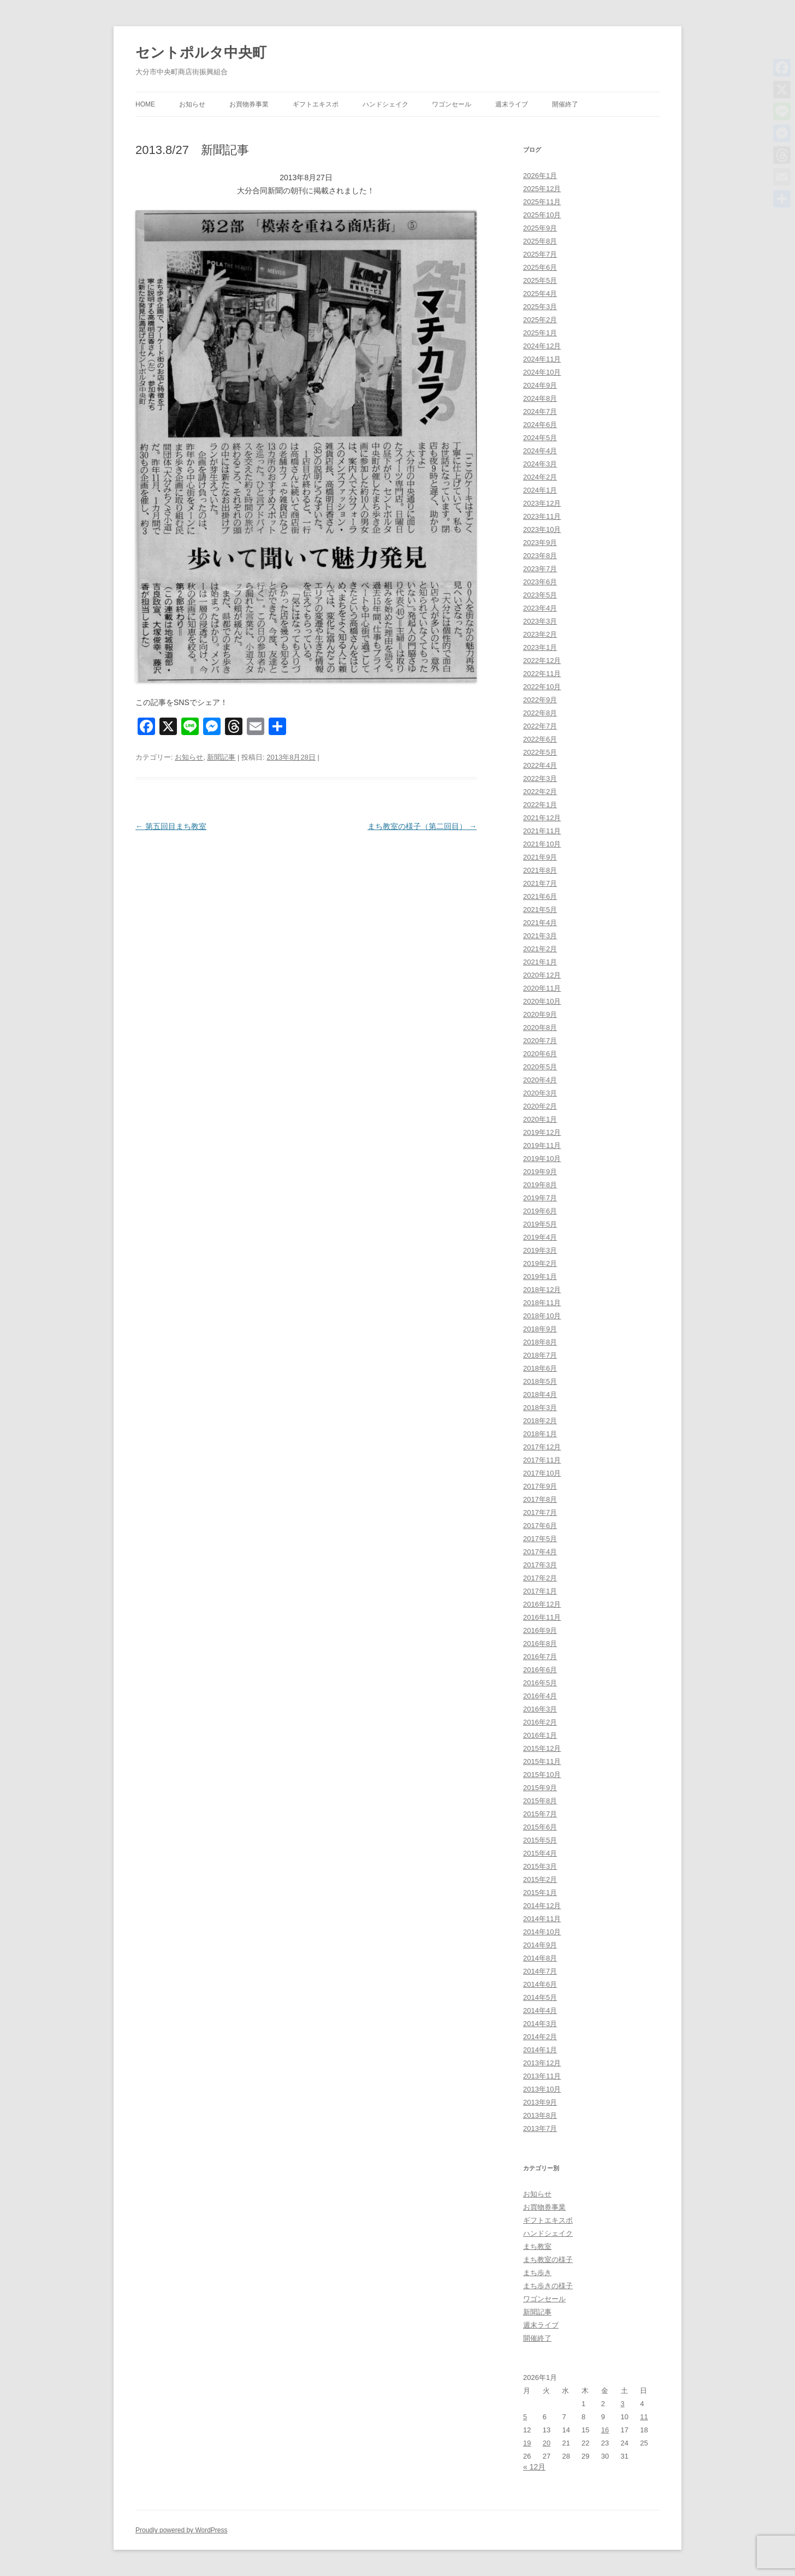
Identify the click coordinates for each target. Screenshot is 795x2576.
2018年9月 (540, 1329)
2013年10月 (542, 2089)
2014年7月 (540, 1971)
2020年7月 (540, 1041)
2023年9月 (540, 542)
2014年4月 (540, 2010)
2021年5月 (540, 909)
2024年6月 (540, 425)
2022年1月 (540, 805)
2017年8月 (540, 1499)
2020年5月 (540, 1067)
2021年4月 (540, 923)
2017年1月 (540, 1591)
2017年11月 (542, 1460)
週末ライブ (511, 104)
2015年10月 (542, 1774)
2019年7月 (540, 1198)
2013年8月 (540, 2115)
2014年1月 (540, 2050)
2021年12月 (542, 818)
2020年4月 (540, 1080)
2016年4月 (540, 1696)
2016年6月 (540, 1670)
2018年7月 (540, 1355)
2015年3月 (540, 1866)
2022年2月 (540, 791)
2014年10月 (542, 1932)
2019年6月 (540, 1211)
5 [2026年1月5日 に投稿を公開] (525, 2417)
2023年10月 (542, 529)
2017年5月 (540, 1539)
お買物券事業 (249, 104)
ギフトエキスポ (316, 104)
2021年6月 (540, 896)
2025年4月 (540, 293)
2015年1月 (540, 1892)
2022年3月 (540, 778)
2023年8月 (540, 556)
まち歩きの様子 (548, 2286)
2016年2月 (540, 1722)
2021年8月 (540, 870)
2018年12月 (542, 1290)
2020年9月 (540, 1014)
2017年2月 (540, 1578)
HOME (145, 104)
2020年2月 (540, 1106)
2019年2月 (540, 1263)
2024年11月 (542, 359)
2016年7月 (540, 1657)
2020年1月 (540, 1119)
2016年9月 (540, 1630)
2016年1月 (540, 1735)
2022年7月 (540, 726)
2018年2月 (540, 1421)
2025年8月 (540, 241)
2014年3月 (540, 2024)
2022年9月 (540, 700)
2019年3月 (540, 1250)
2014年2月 (540, 2037)
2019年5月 (540, 1224)
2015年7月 (540, 1814)
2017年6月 (540, 1525)
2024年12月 (542, 346)
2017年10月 (542, 1473)
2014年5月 (540, 1997)
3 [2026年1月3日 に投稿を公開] (623, 2404)
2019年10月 (542, 1158)
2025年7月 (540, 254)
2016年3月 (540, 1709)
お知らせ (192, 104)
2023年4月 (540, 608)
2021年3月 (540, 936)
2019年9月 (540, 1172)
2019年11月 (542, 1145)
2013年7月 (540, 2128)
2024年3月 (540, 464)
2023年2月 (540, 634)
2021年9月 (540, 857)
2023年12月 (542, 503)
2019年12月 (542, 1132)
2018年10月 (542, 1316)
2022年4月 (540, 765)
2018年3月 (540, 1408)
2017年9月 (540, 1486)
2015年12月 (542, 1748)
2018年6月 (540, 1368)
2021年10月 (542, 844)
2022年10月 (542, 687)
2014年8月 (540, 1958)
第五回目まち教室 (170, 826)
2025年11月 (542, 202)
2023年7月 (540, 569)
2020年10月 (542, 1001)
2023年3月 (540, 621)
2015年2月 (540, 1879)
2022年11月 (542, 674)
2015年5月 (540, 1840)
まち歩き (537, 2273)
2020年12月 (542, 975)
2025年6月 (540, 267)
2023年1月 (540, 647)
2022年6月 (540, 739)
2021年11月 (542, 831)
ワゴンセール (451, 104)
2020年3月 (540, 1093)
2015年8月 (540, 1801)
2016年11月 (542, 1617)
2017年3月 (540, 1565)
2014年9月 (540, 1945)
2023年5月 (540, 595)
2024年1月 (540, 490)
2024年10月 (542, 372)
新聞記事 (221, 757)
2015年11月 (542, 1761)
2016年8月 (540, 1643)
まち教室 (537, 2246)
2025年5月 (540, 280)
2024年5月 (540, 438)
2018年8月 (540, 1342)
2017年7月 (540, 1512)
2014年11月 (542, 1919)
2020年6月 (540, 1054)
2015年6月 (540, 1827)
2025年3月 (540, 307)
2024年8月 (540, 398)
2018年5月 (540, 1381)
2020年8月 (540, 1027)
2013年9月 (540, 2102)
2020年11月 (542, 988)
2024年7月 (540, 411)
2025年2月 (540, 320)
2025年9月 (540, 228)
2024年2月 (540, 477)
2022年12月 (542, 660)
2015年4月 (540, 1853)
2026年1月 (540, 175)
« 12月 (534, 2466)
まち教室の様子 (548, 2259)
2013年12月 (542, 2063)
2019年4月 (540, 1237)
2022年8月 (540, 713)
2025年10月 (542, 215)
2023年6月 (540, 582)
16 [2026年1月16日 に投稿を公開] (605, 2430)
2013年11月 (542, 2076)
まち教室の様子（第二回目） (422, 826)
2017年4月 (540, 1552)
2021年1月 (540, 962)
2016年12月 (542, 1604)
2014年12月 (542, 1906)
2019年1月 (540, 1276)
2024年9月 (540, 385)
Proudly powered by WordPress (181, 2530)
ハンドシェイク (385, 104)
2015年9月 (540, 1788)
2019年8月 (540, 1185)
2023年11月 (542, 516)
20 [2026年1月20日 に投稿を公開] (546, 2443)
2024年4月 (540, 451)
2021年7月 (540, 883)
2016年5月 (540, 1683)
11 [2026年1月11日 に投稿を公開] (644, 2417)
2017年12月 (542, 1447)
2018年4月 (540, 1394)
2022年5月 (540, 752)
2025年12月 (542, 189)
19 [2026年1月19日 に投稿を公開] (527, 2443)
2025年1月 (540, 333)
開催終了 (565, 104)
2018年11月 (542, 1303)
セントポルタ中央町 (200, 52)
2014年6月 (540, 1984)
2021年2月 (540, 949)
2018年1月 (540, 1434)
